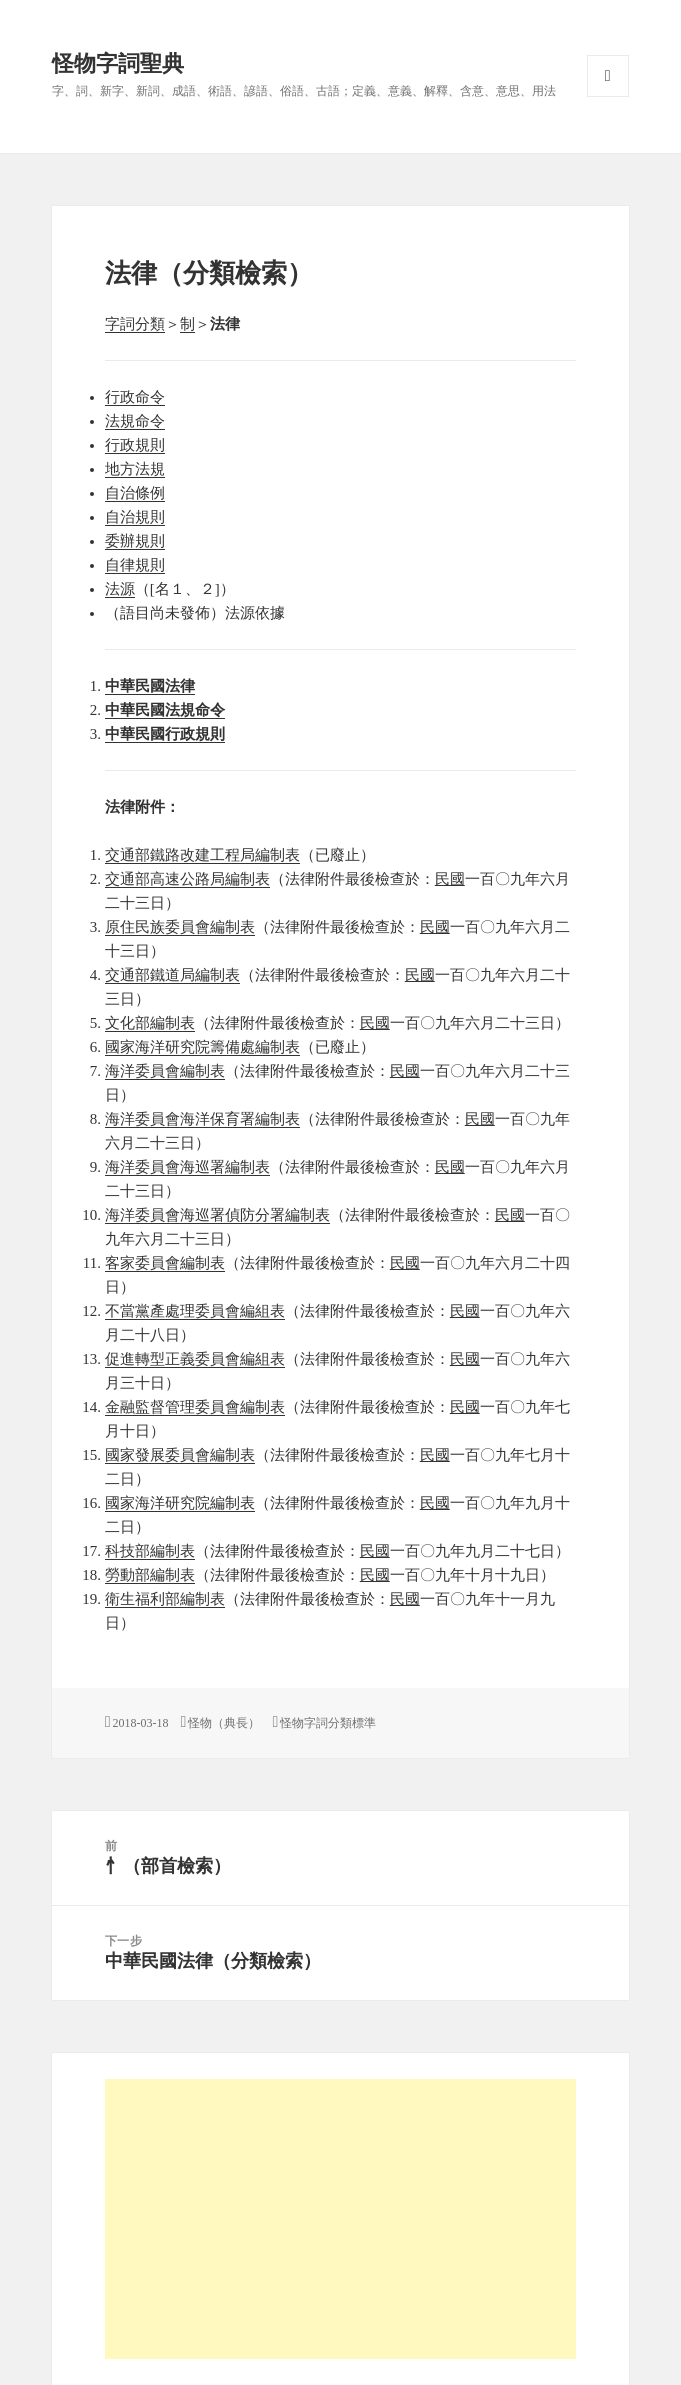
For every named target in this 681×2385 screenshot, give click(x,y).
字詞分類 (135, 324)
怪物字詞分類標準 (328, 1723)
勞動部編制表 (150, 1575)
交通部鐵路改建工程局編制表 (202, 855)
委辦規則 (135, 541)
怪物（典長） (224, 1723)
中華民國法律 (150, 686)
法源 (120, 589)
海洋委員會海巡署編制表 (187, 1167)
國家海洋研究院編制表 (180, 1503)
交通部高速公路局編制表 (187, 879)
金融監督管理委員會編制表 (195, 1407)
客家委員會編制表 (165, 1263)
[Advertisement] (341, 2219)
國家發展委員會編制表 (180, 1455)
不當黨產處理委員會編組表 (195, 1311)
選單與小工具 (608, 76)
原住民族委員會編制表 (180, 927)
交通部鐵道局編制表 (172, 975)
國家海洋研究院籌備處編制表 (202, 1047)
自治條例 (135, 493)
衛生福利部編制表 (165, 1599)
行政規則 (135, 445)
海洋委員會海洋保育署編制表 (202, 1119)
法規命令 (135, 421)
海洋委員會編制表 (165, 1071)
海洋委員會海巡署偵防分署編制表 (217, 1215)
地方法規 (135, 469)
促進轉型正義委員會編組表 (195, 1359)
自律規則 (135, 565)
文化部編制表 (150, 1023)
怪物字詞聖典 (118, 63)
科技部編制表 (150, 1551)
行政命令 (135, 397)
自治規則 (135, 517)
